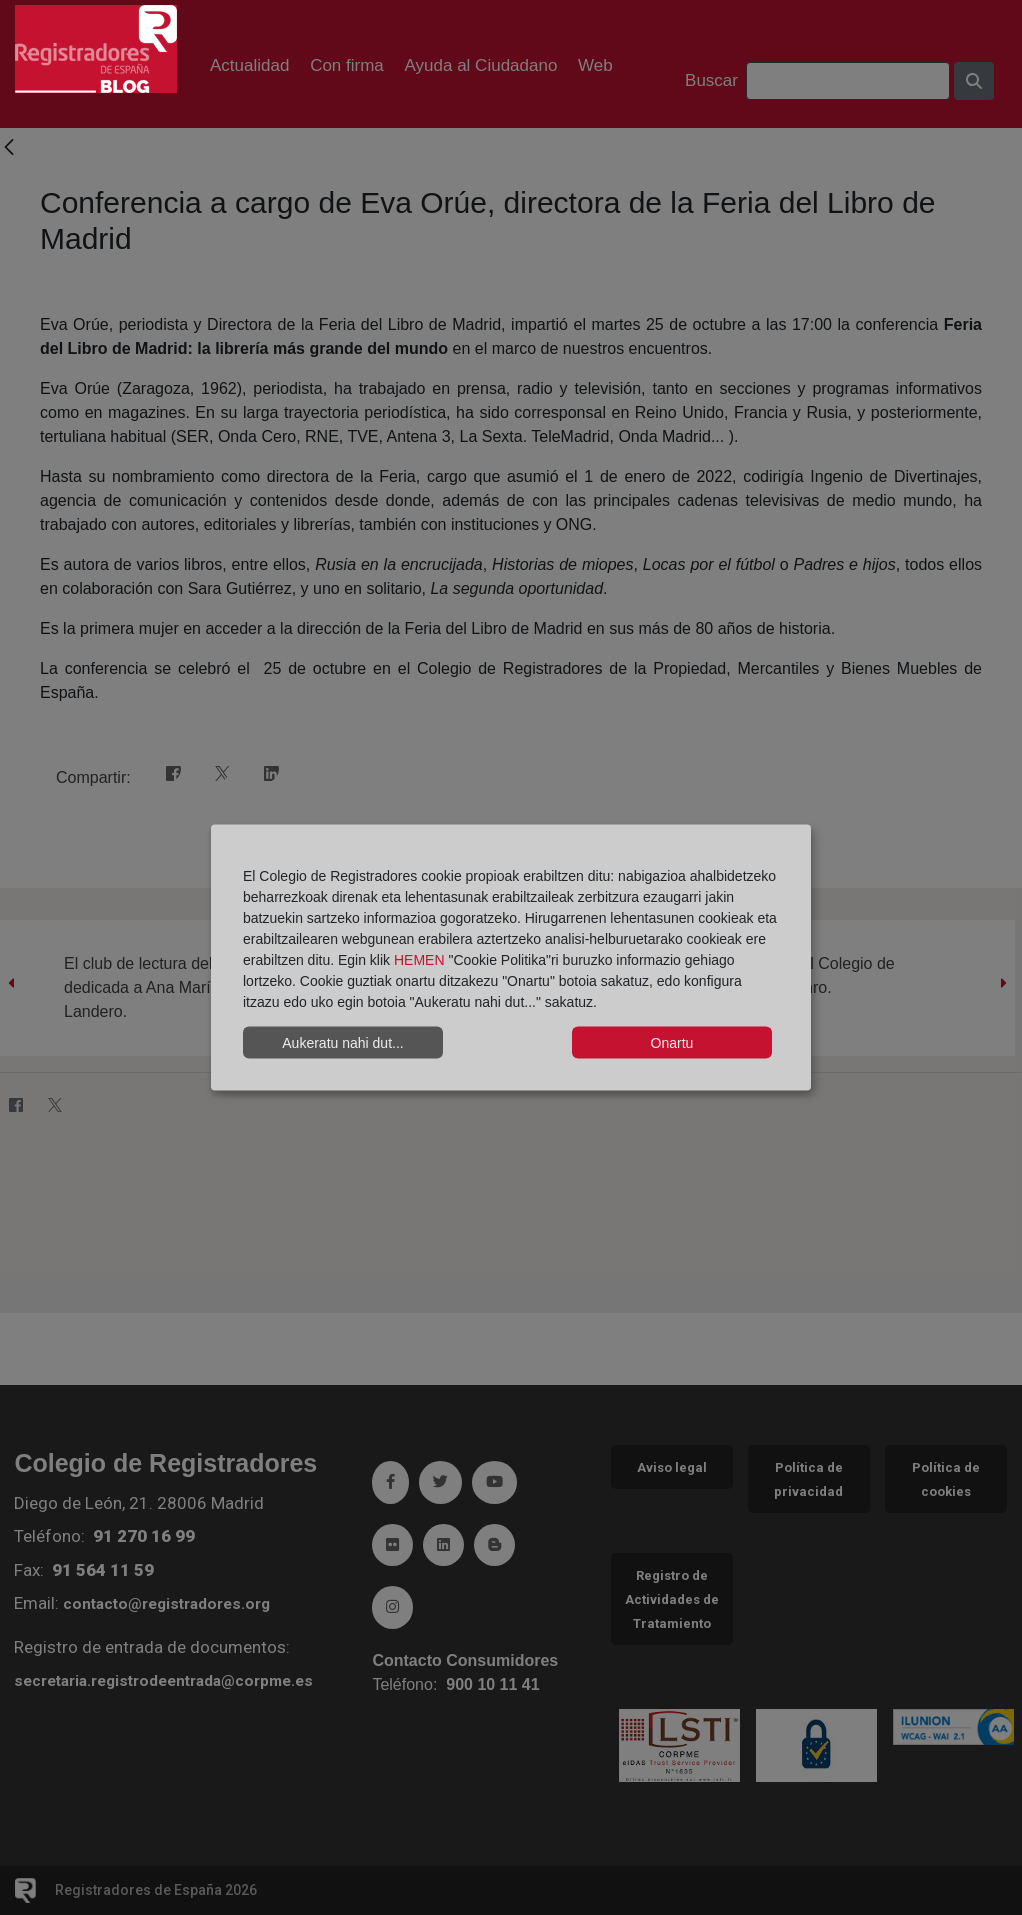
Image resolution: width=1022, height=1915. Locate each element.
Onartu (672, 1042)
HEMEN (419, 960)
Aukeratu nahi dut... (342, 1042)
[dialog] (511, 957)
